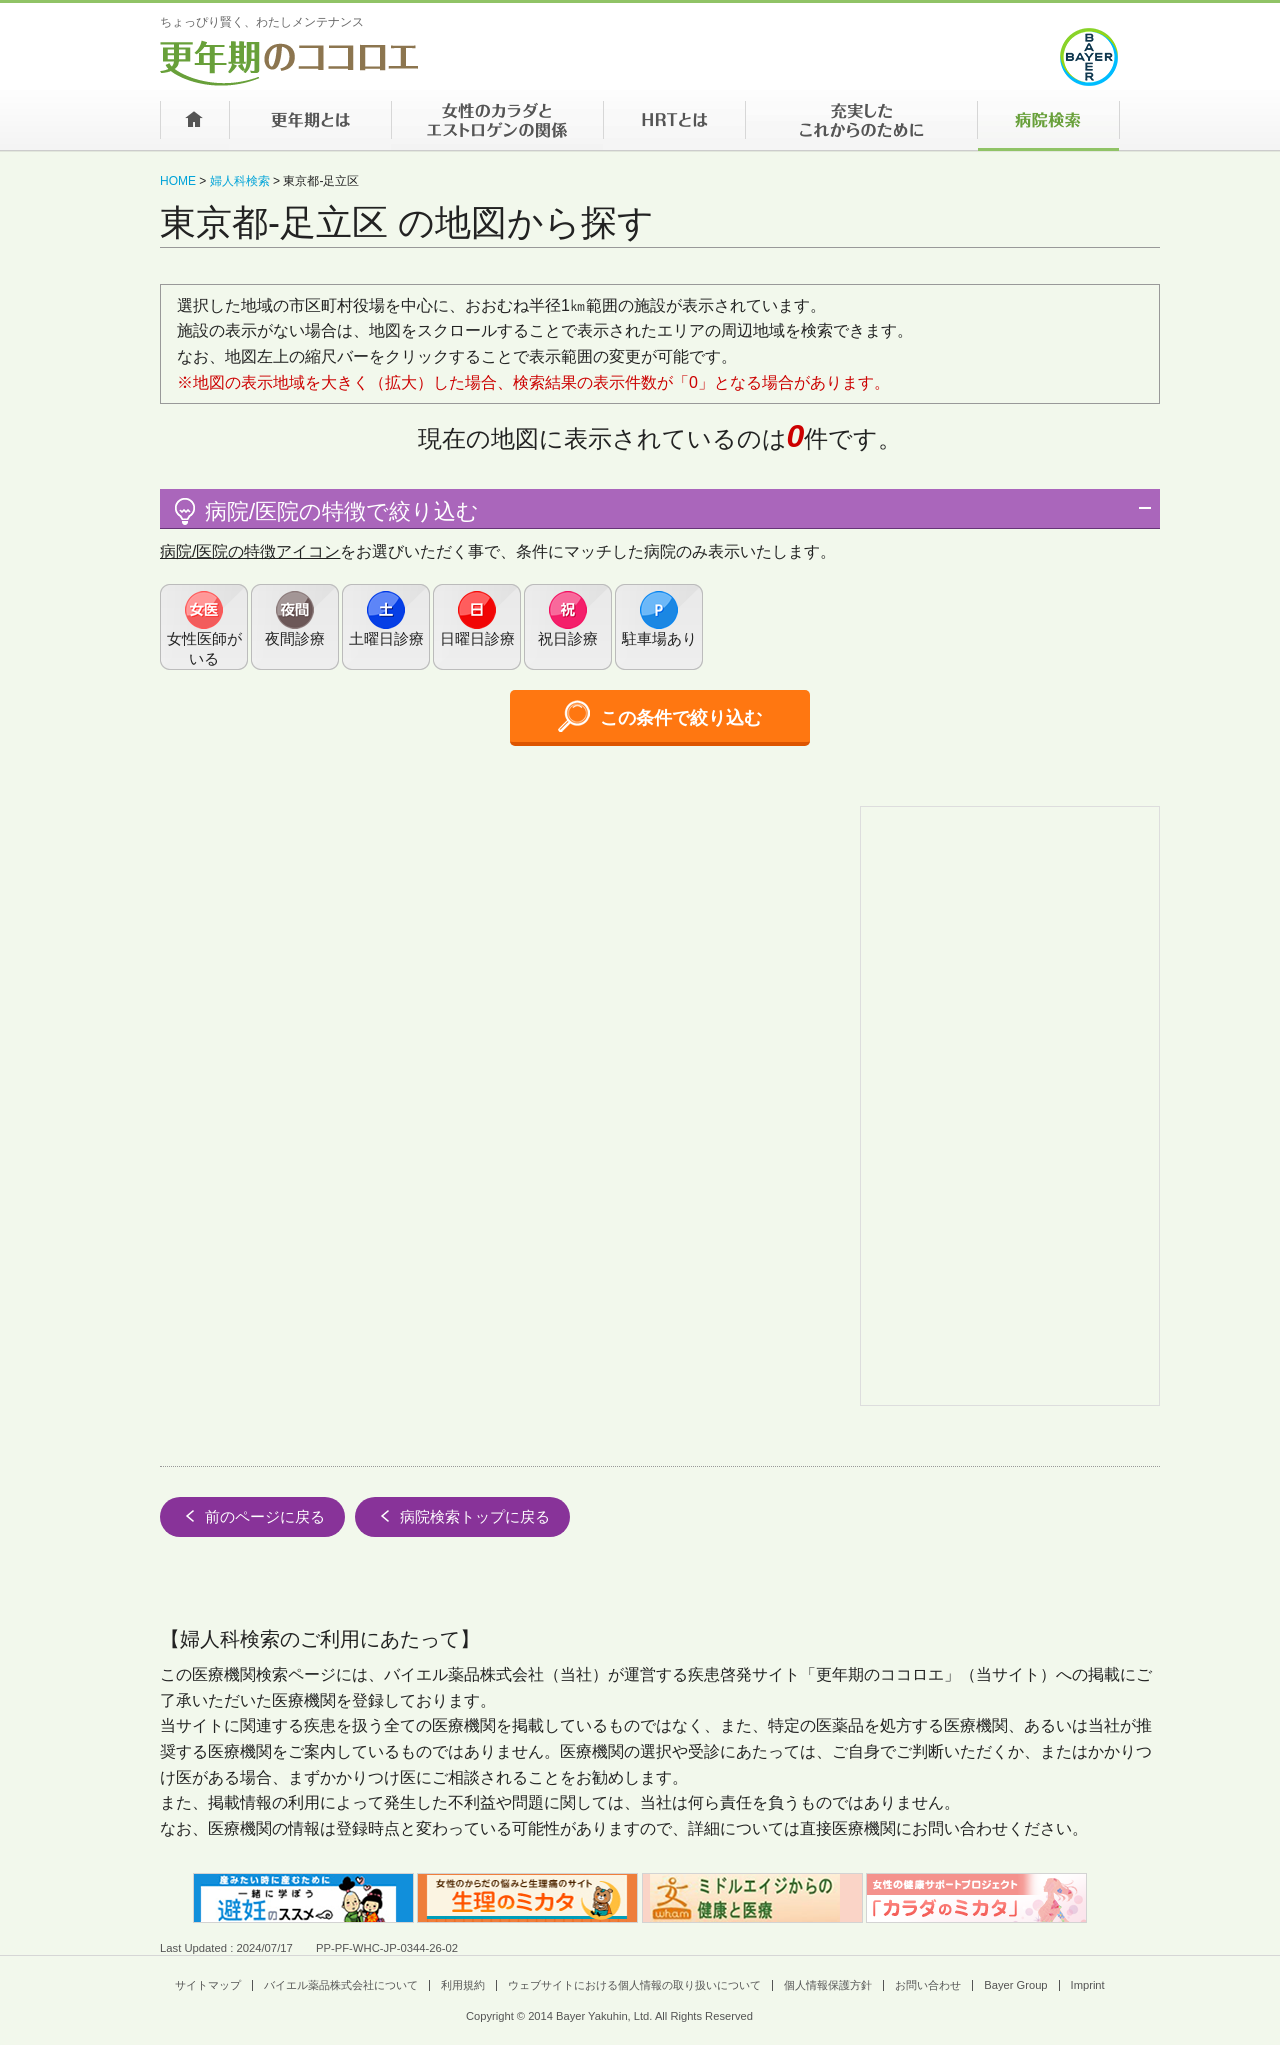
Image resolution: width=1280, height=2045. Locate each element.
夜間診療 (295, 638)
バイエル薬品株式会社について (341, 1985)
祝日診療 (568, 638)
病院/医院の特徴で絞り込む (324, 511)
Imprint (1088, 1985)
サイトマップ (208, 1985)
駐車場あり (659, 638)
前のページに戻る (252, 1516)
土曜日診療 (386, 638)
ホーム (194, 126)
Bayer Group (1015, 1985)
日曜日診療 (477, 638)
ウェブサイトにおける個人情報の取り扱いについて (634, 1985)
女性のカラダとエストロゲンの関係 (497, 126)
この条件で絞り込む (660, 716)
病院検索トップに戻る (462, 1516)
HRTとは (674, 126)
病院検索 (1048, 126)
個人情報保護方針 (828, 1985)
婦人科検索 (240, 181)
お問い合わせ (928, 1985)
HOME (178, 181)
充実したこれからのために (861, 126)
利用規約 (463, 1985)
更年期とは (310, 126)
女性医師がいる (204, 648)
